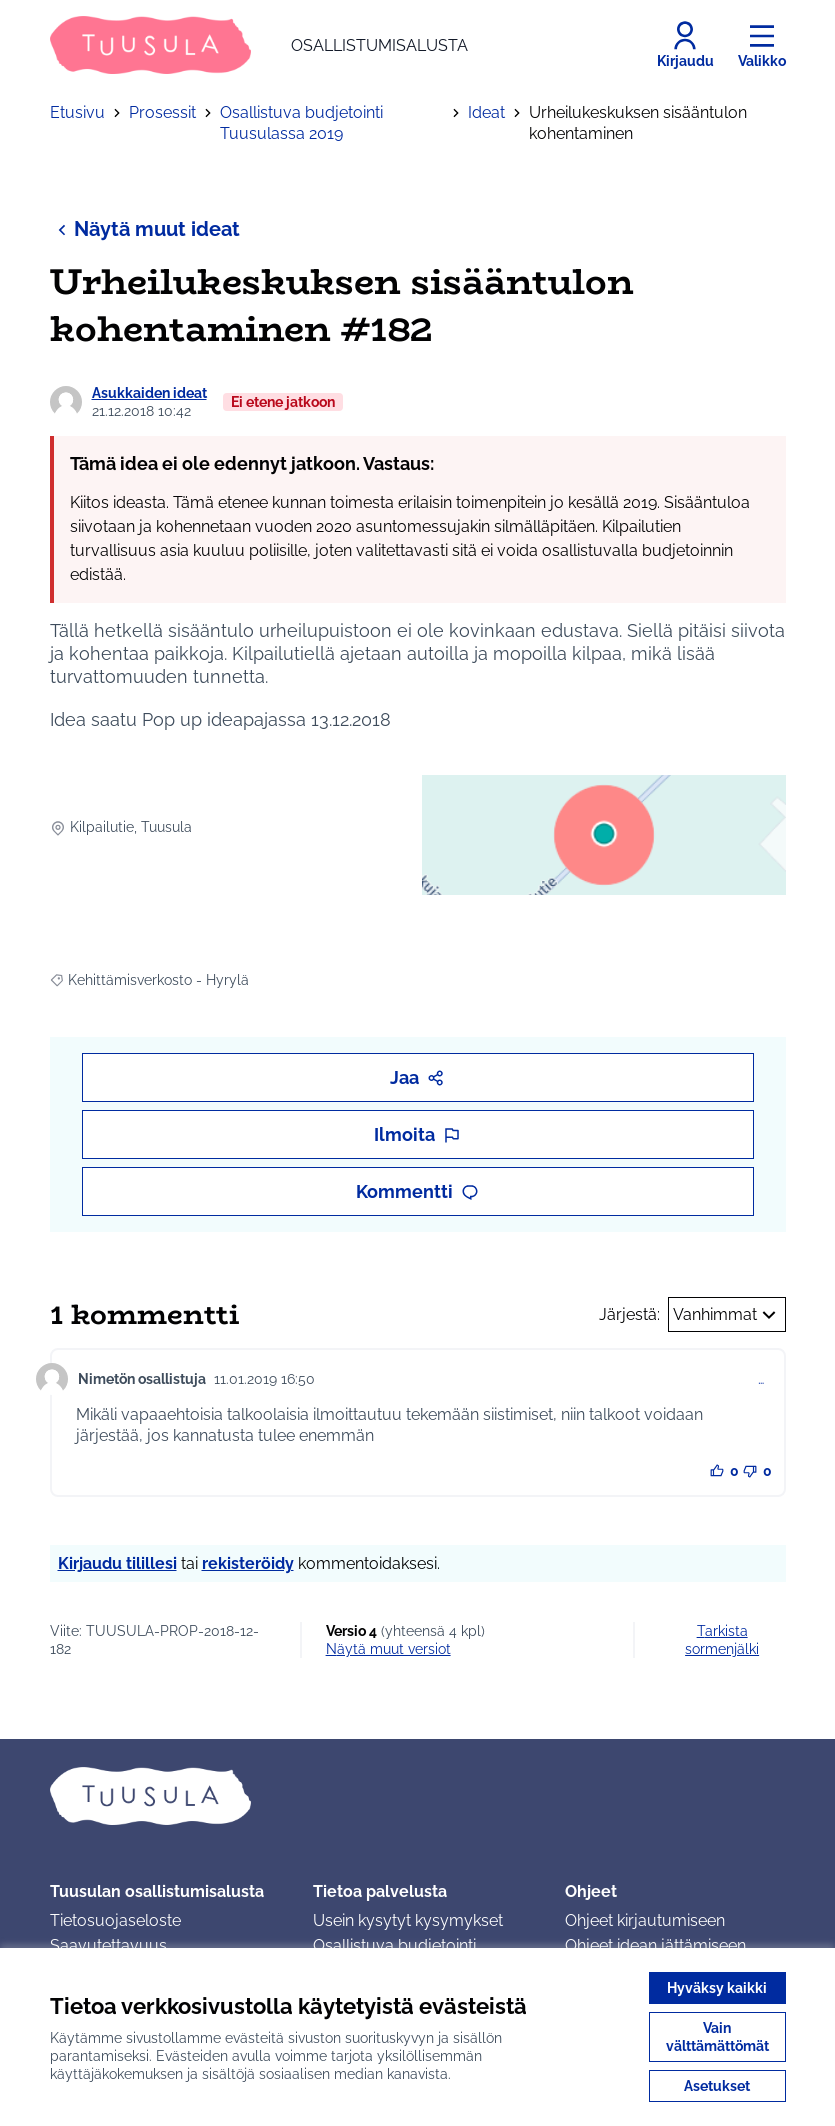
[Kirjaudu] (685, 45)
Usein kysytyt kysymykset (408, 1920)
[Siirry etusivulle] (259, 45)
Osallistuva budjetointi (394, 1945)
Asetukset (717, 2086)
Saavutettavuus (108, 1945)
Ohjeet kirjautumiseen (645, 1920)
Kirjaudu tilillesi (117, 1563)
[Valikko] (762, 45)
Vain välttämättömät (717, 2037)
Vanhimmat (727, 1315)
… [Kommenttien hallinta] (761, 1379)
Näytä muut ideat (145, 228)
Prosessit (162, 112)
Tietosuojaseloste (115, 1920)
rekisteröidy (248, 1563)
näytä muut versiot (388, 1649)
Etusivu (77, 112)
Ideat (486, 112)
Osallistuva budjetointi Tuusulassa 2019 (301, 123)
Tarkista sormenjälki (722, 1640)
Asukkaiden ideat (149, 393)
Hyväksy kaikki (717, 1988)
